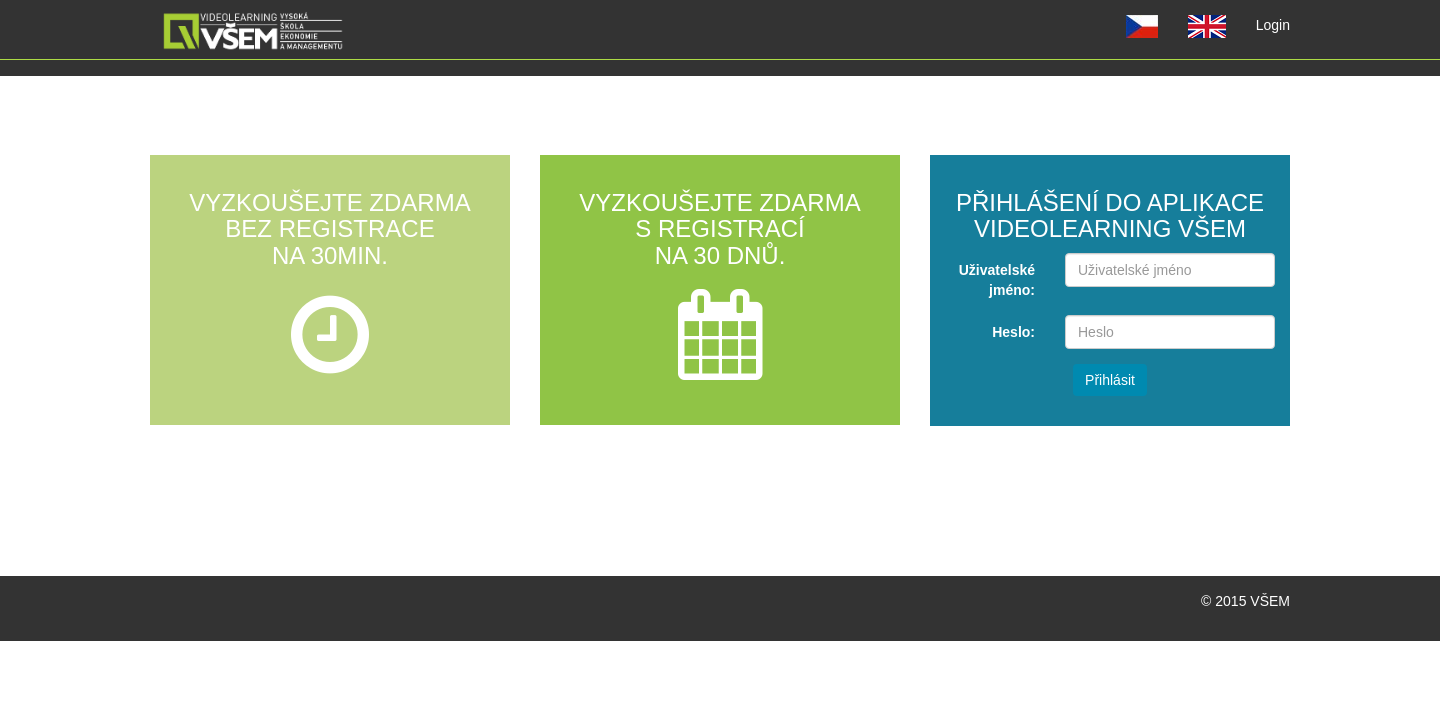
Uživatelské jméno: (997, 280)
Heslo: (1013, 332)
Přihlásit (1110, 380)
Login (1280, 23)
